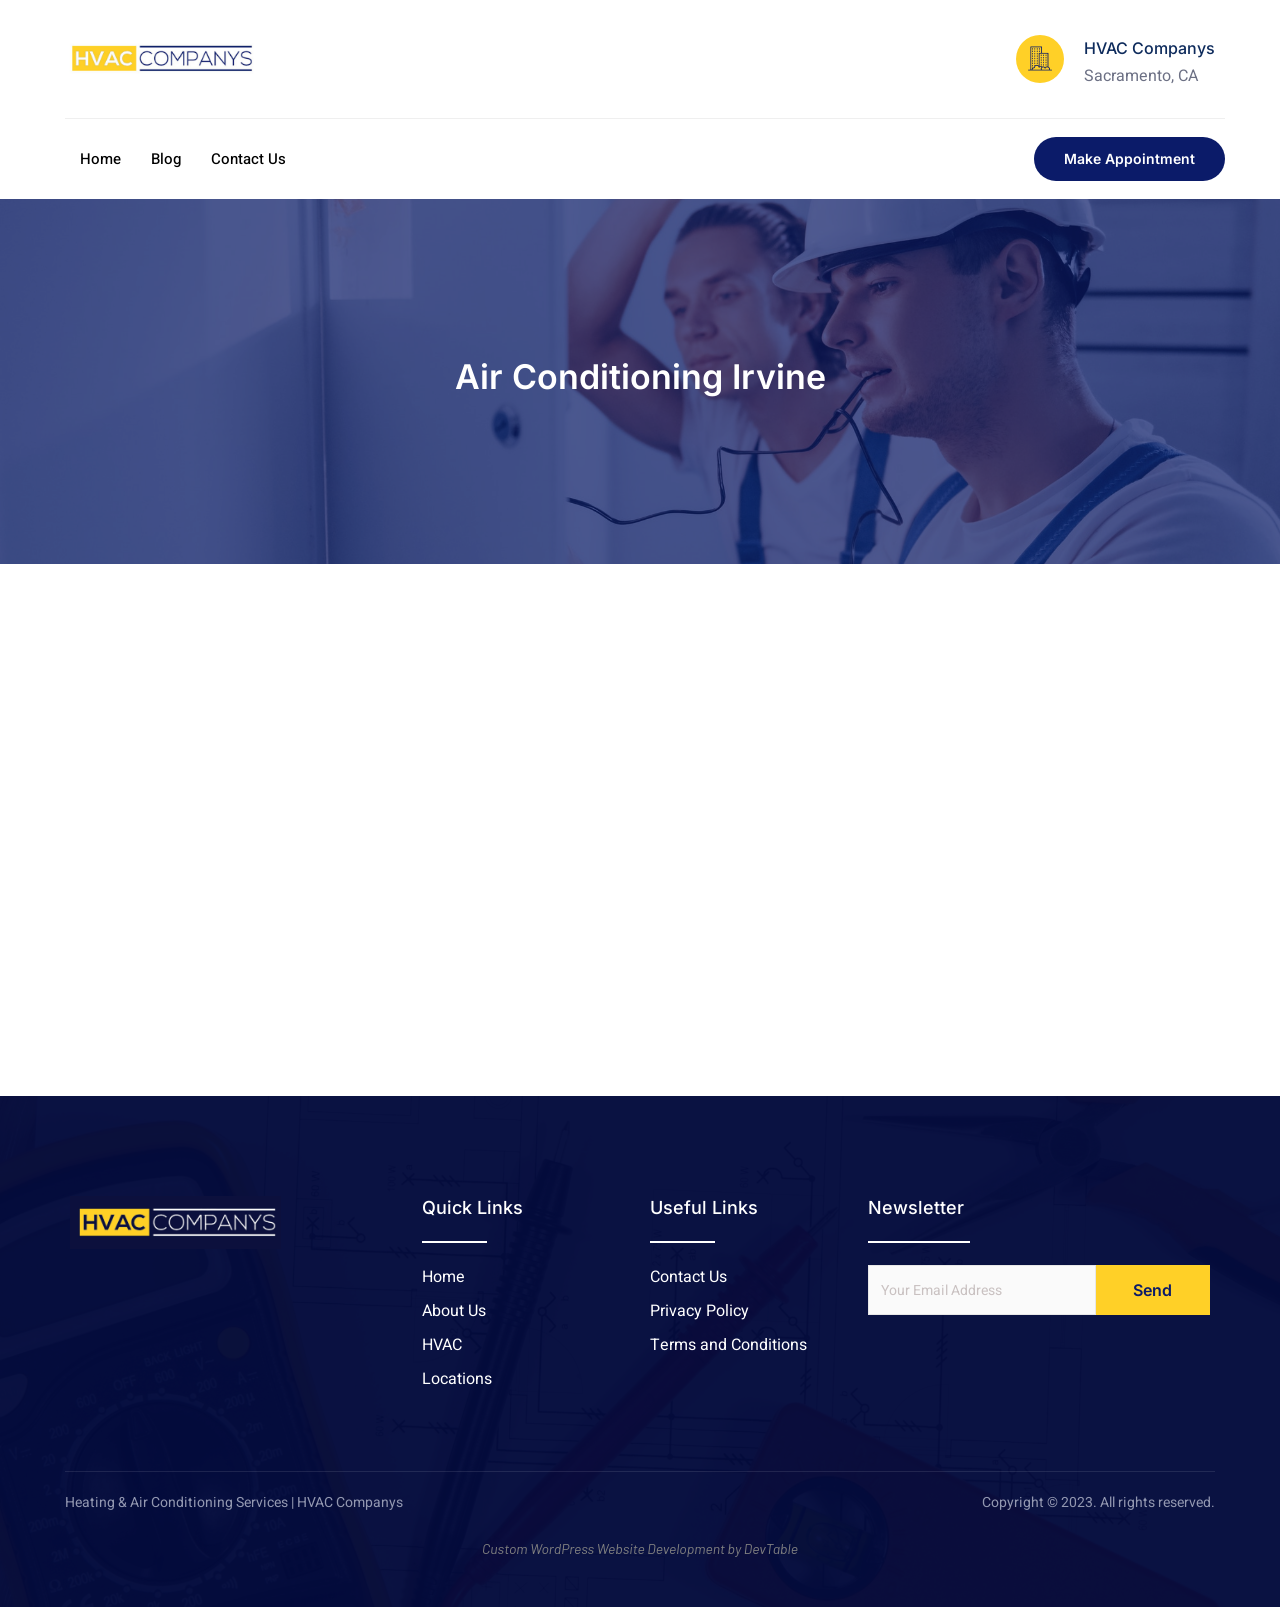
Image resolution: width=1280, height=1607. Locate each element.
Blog (166, 159)
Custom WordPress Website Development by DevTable (640, 1548)
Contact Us (248, 159)
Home (100, 159)
